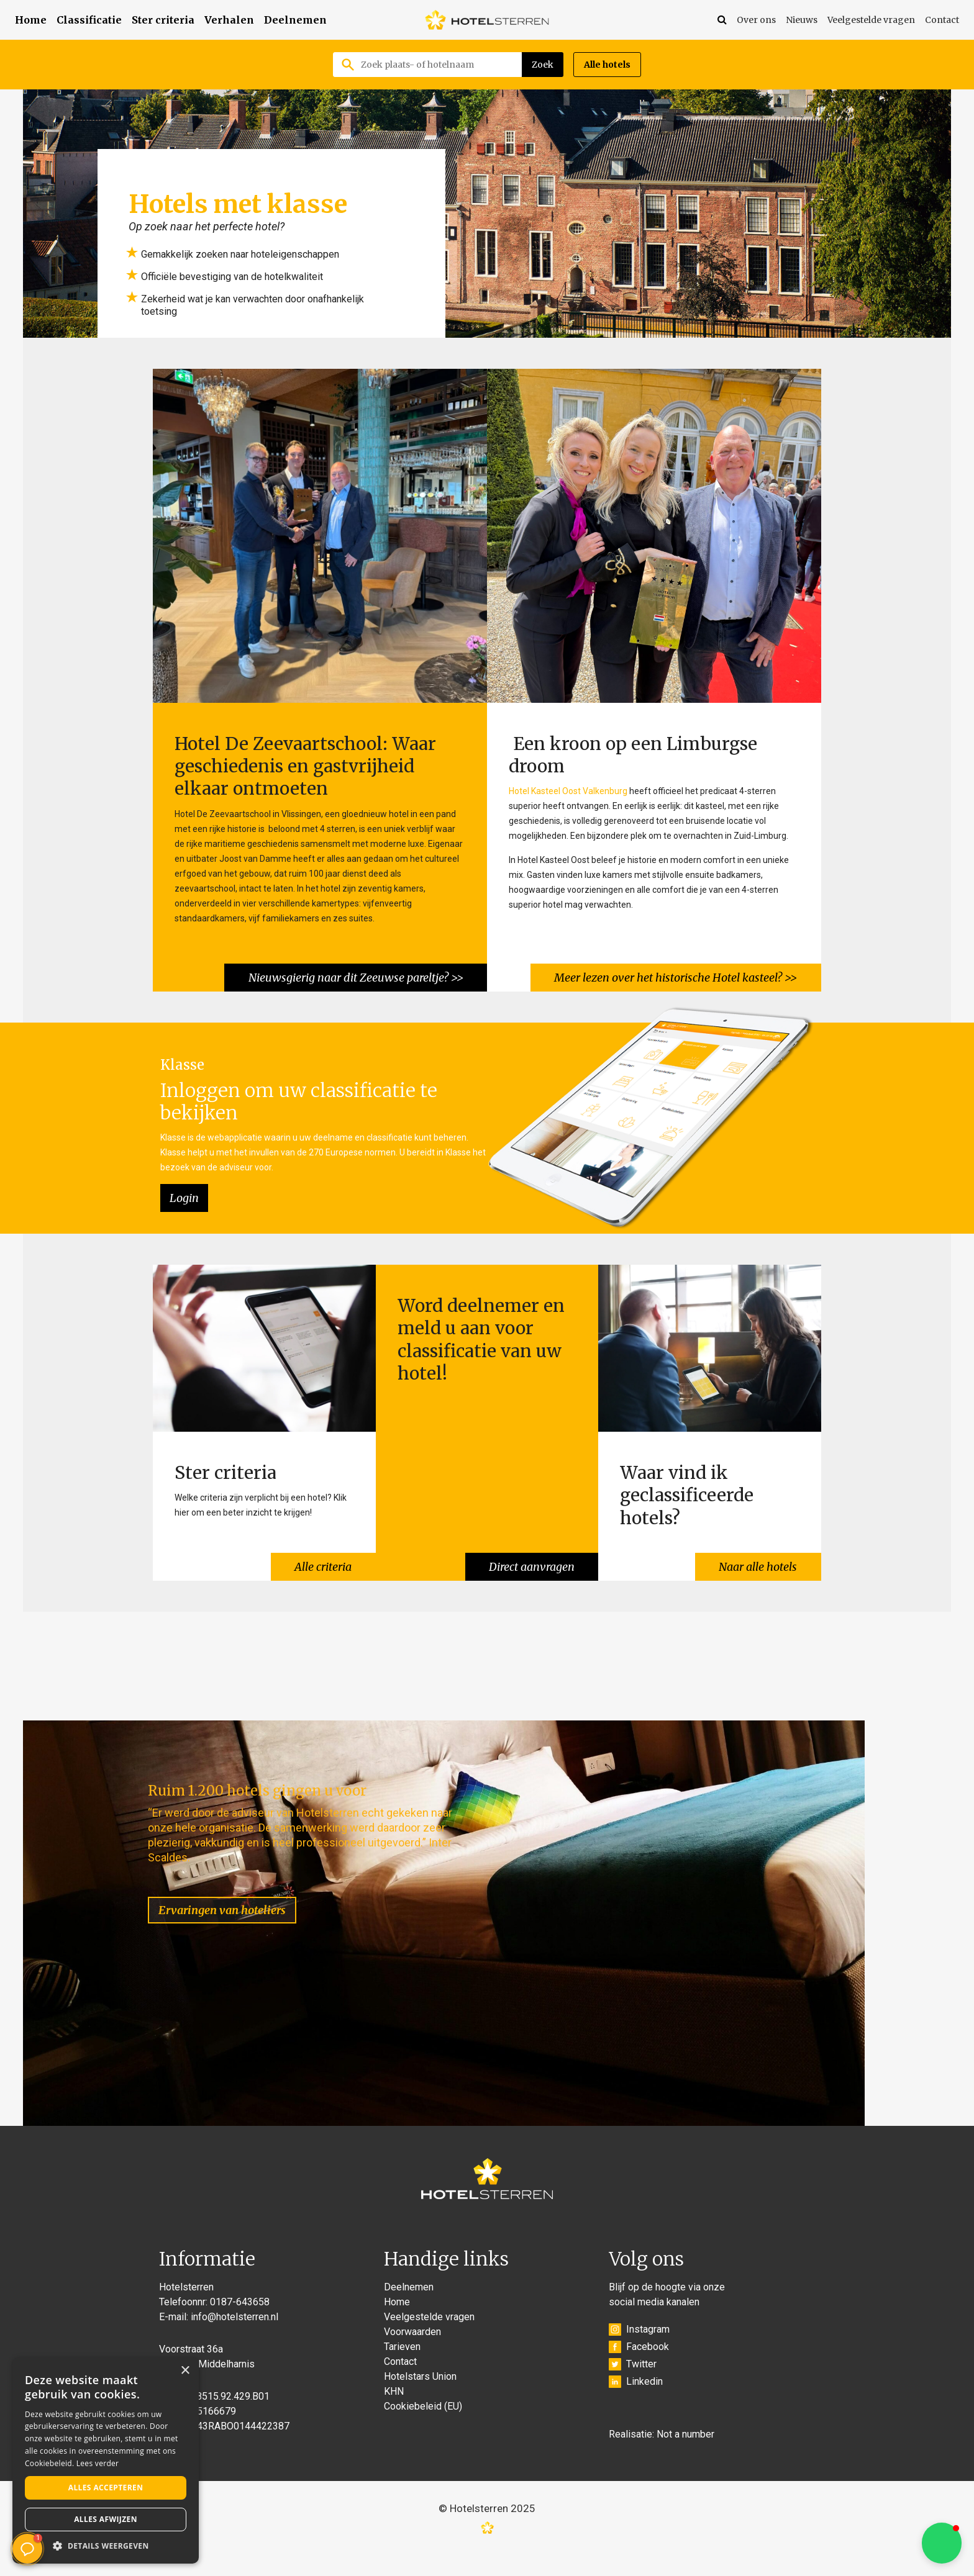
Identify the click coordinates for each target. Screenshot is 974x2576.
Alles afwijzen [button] (105, 2519)
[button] (942, 2543)
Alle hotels (607, 64)
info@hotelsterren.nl (234, 2338)
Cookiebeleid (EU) (423, 2428)
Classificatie (89, 20)
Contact (942, 19)
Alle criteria (322, 1559)
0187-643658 (240, 2324)
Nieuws (801, 19)
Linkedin (636, 2403)
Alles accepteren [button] (105, 2487)
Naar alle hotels (757, 1559)
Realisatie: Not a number (661, 2456)
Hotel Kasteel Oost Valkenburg (568, 790)
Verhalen (229, 20)
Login (184, 1194)
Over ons (756, 19)
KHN (394, 2413)
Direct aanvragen (530, 1559)
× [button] (184, 2370)
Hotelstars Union (420, 2398)
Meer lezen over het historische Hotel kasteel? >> (674, 974)
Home (31, 20)
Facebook (639, 2368)
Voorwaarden (412, 2353)
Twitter (633, 2386)
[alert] (105, 2460)
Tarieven (402, 2368)
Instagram (639, 2351)
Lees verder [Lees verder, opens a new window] (97, 2463)
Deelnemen (295, 20)
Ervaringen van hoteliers (234, 1891)
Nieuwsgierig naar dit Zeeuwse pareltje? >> (354, 974)
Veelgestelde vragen (871, 19)
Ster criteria (163, 20)
